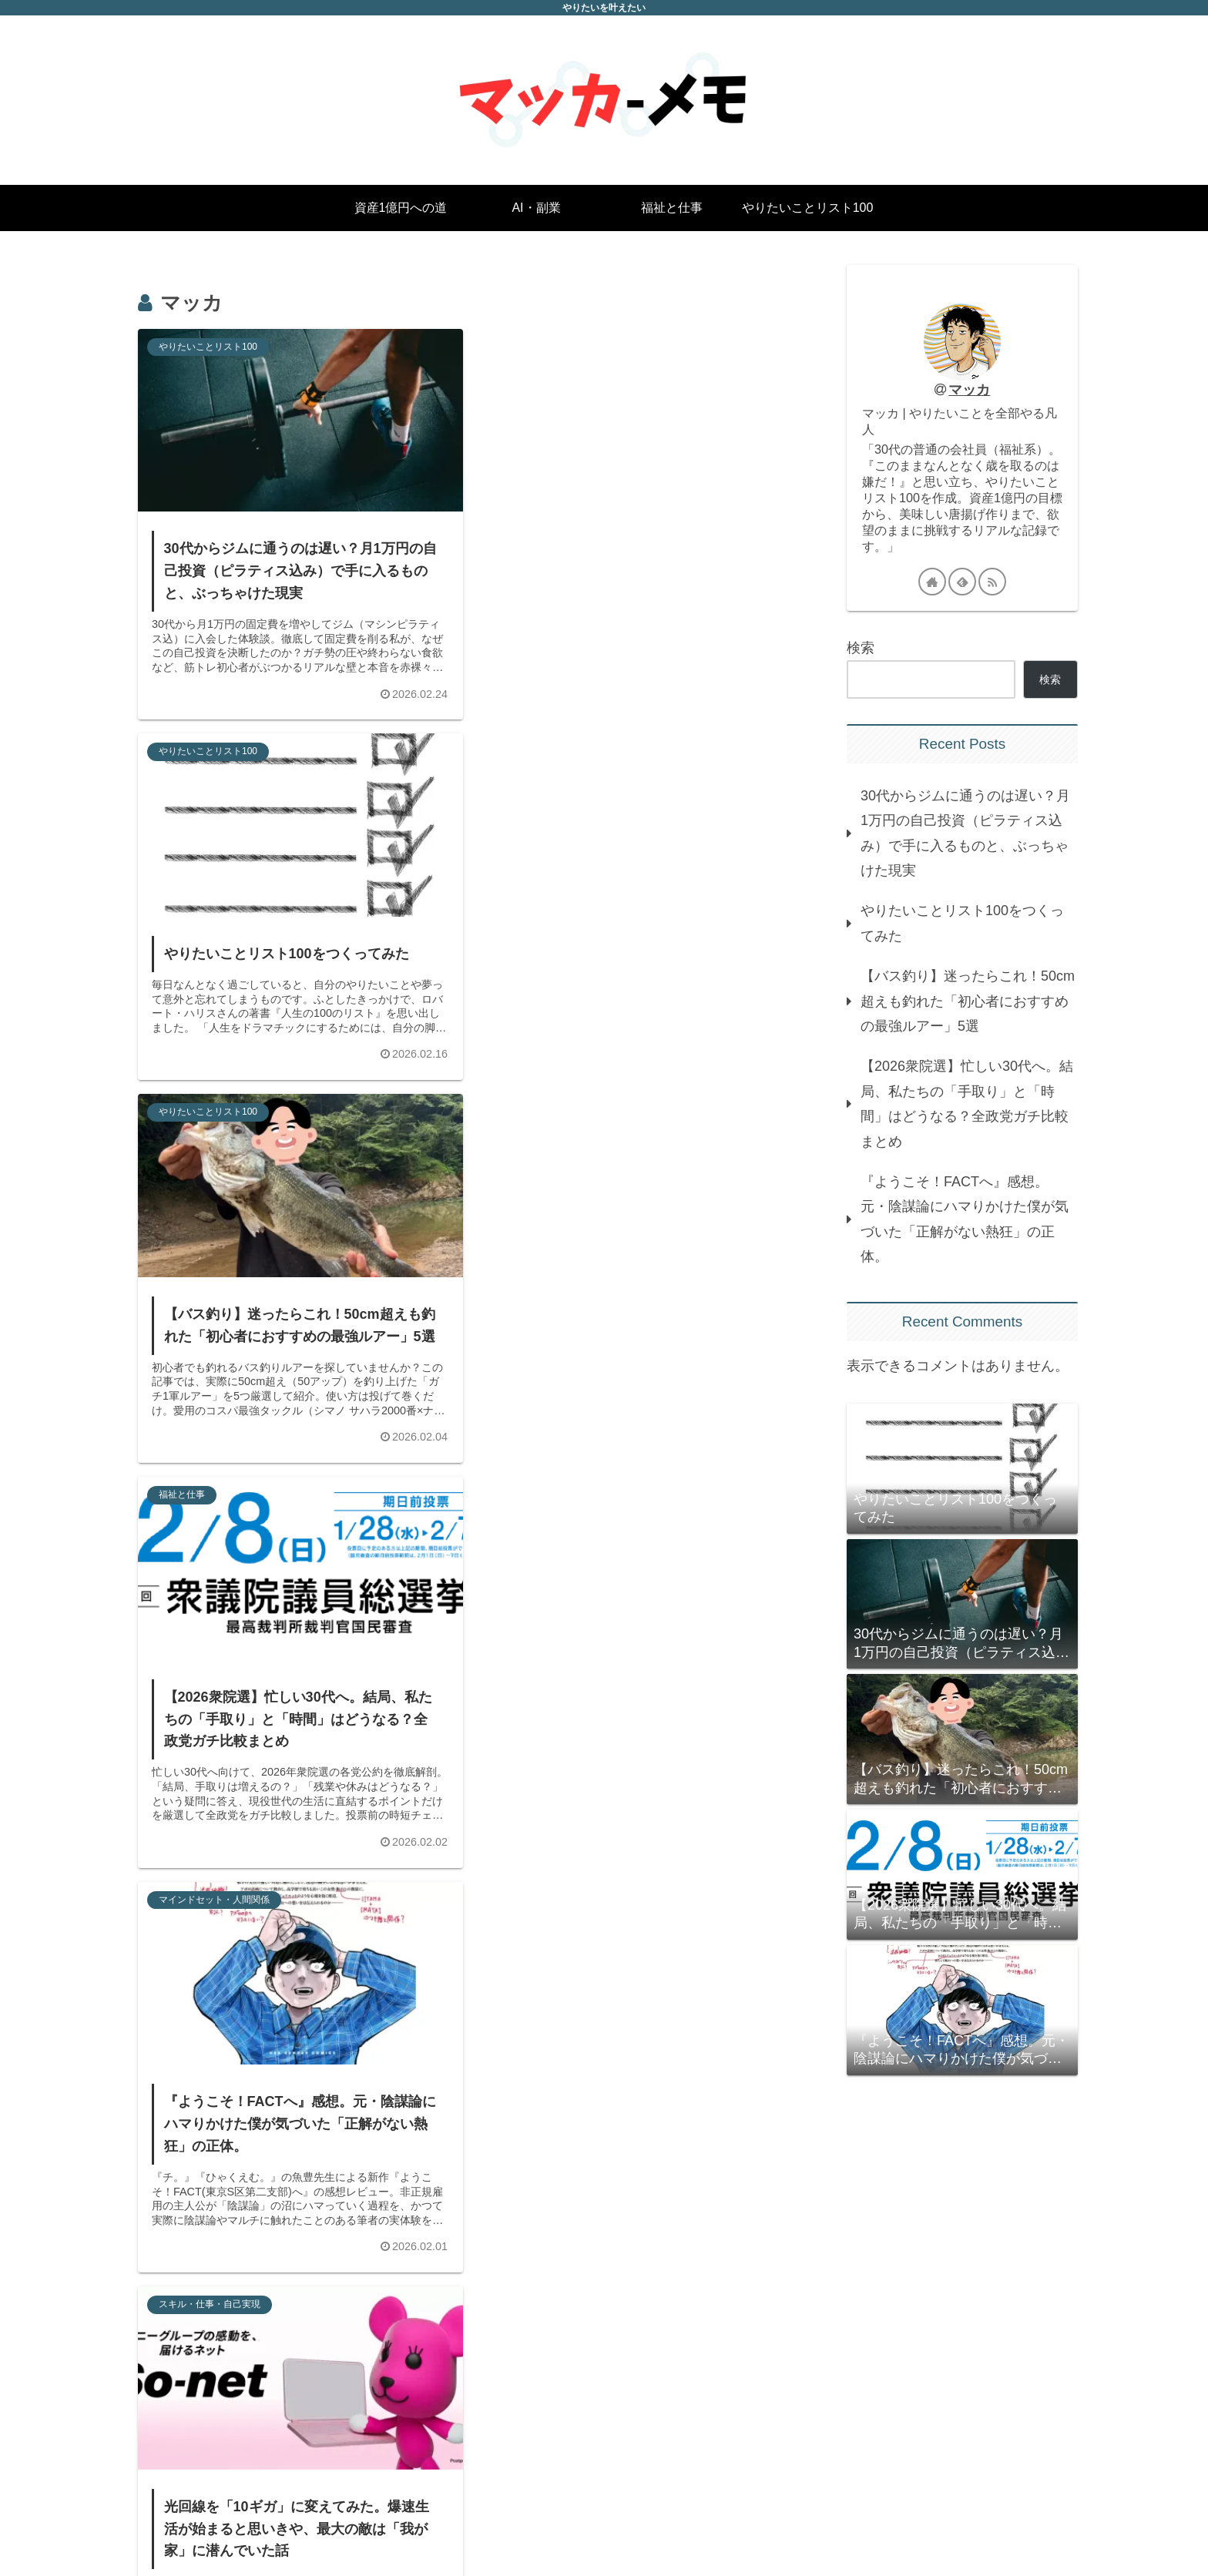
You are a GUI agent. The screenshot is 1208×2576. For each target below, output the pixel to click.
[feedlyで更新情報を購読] (962, 581)
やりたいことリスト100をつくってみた (962, 923)
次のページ (465, 2374)
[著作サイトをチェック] (932, 581)
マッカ (969, 389)
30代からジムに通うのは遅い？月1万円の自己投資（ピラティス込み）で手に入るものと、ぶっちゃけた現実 (965, 833)
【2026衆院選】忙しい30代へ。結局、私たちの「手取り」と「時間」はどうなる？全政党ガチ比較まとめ (967, 1103)
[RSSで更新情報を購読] (992, 581)
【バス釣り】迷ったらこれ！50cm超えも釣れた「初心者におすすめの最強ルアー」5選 (968, 1001)
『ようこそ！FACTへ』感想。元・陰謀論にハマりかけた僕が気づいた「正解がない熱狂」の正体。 (965, 1219)
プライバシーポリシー (1020, 2530)
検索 (860, 648)
